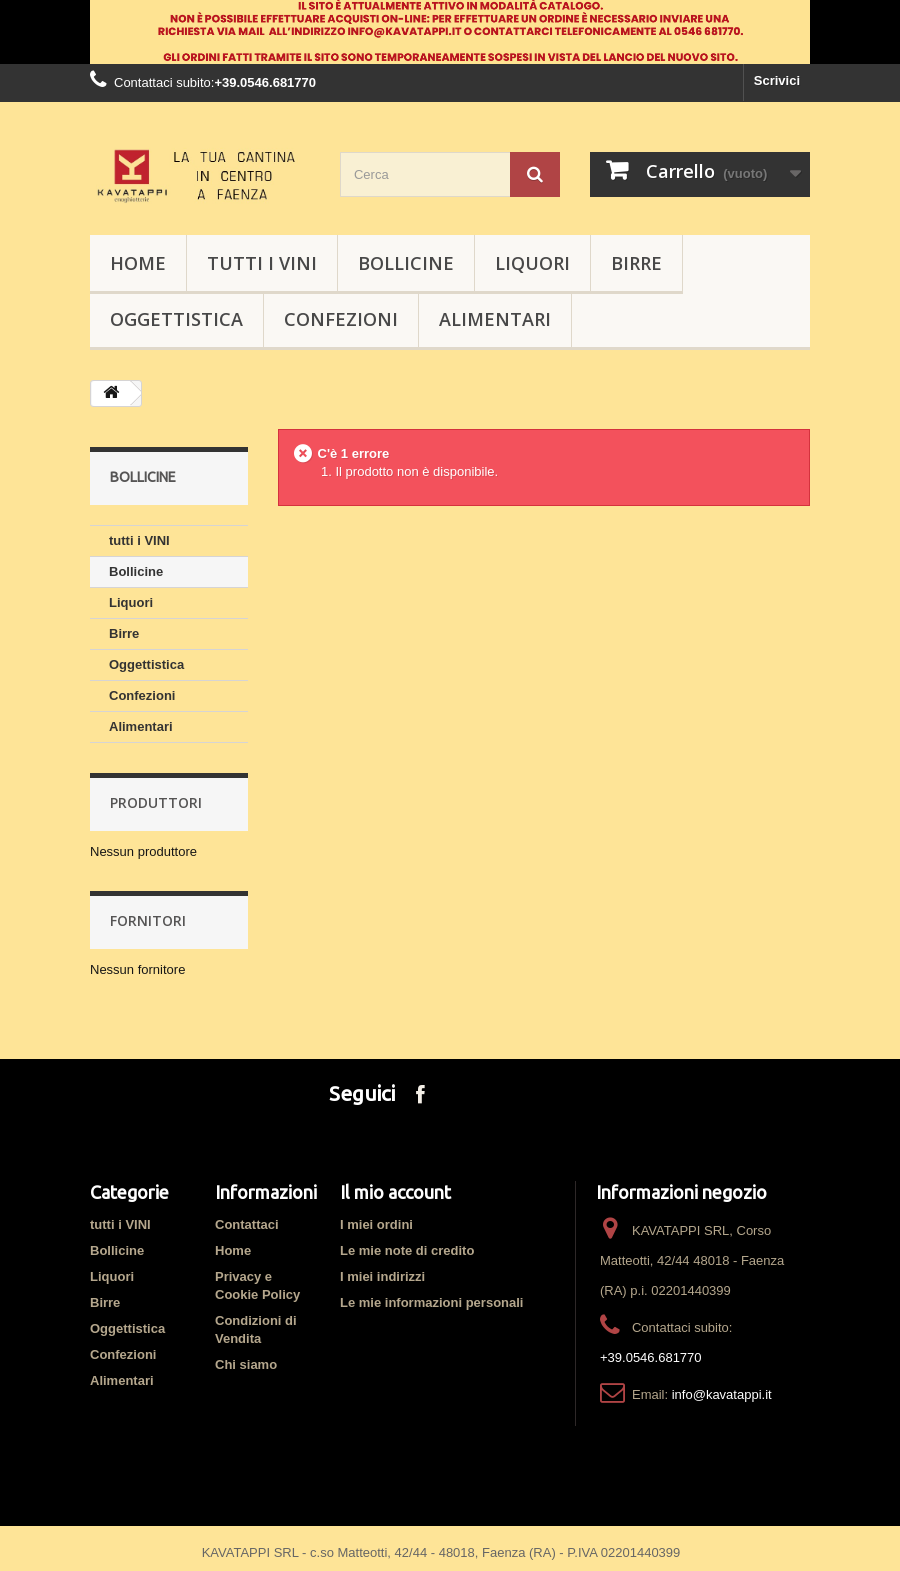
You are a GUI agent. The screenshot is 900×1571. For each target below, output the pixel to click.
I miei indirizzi (382, 1276)
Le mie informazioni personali (431, 1302)
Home (233, 1250)
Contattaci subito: (164, 82)
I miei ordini (376, 1224)
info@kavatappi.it (722, 1394)
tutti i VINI (262, 263)
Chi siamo (246, 1364)
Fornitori (148, 920)
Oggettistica (176, 319)
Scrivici (777, 80)
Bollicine (406, 263)
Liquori (532, 263)
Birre (636, 263)
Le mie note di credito (407, 1250)
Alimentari (495, 319)
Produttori (156, 802)
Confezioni (341, 319)
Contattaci (247, 1224)
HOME (138, 263)
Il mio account (395, 1192)
